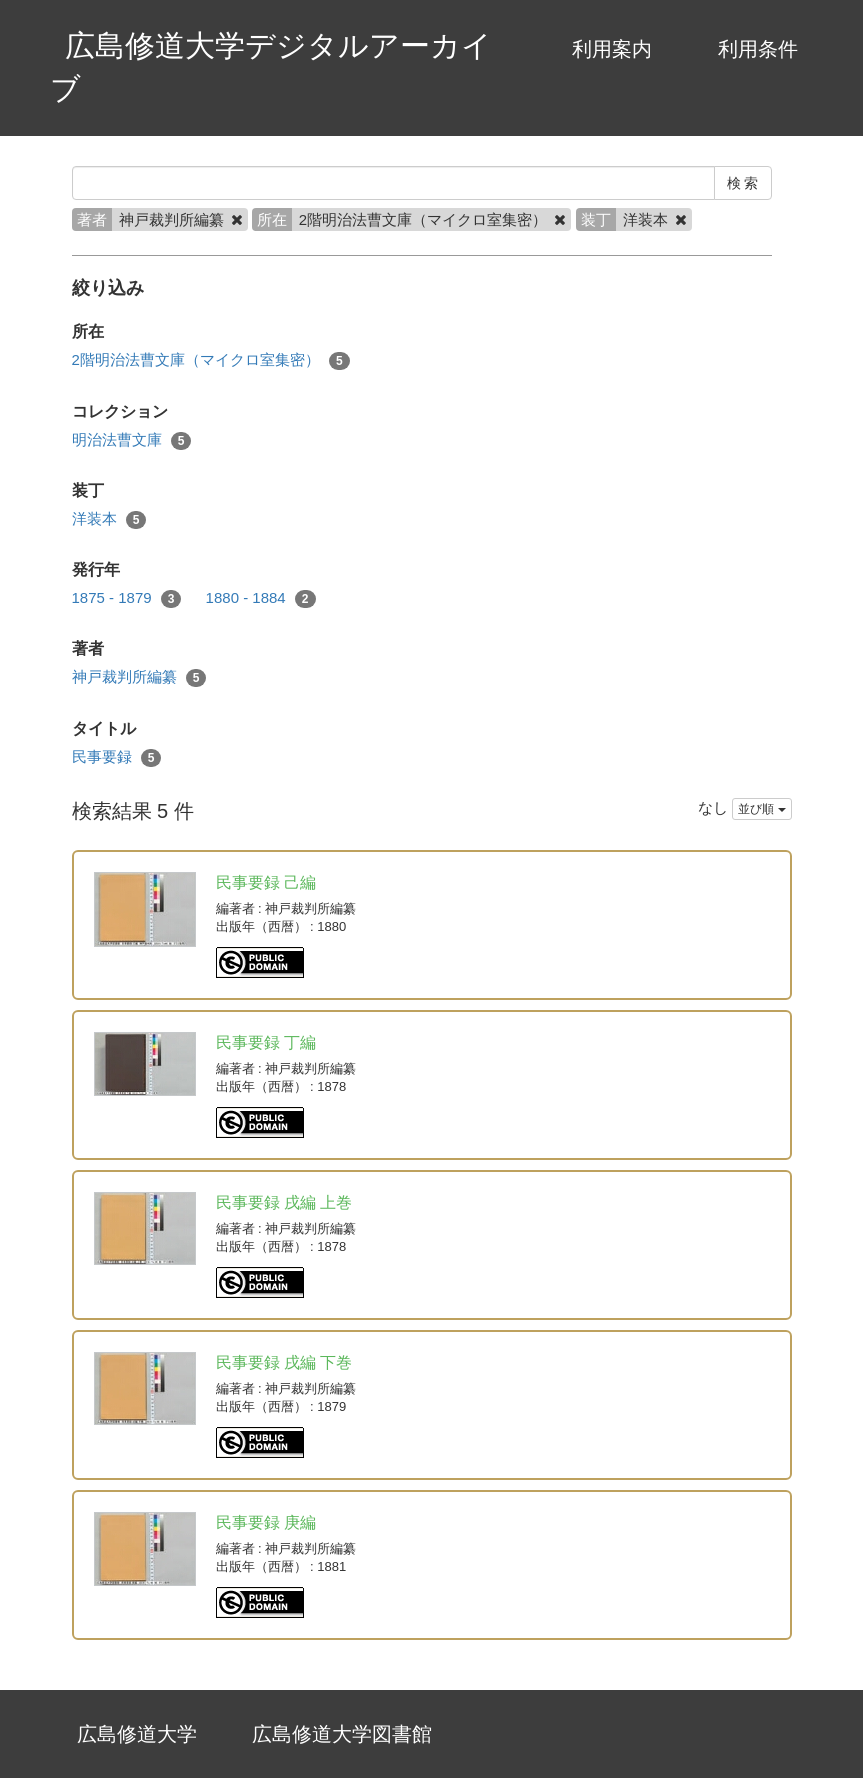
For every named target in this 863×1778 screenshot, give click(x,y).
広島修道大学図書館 (342, 1734)
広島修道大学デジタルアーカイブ (271, 67)
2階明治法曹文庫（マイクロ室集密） (211, 360)
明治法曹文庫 (132, 440)
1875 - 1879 (127, 598)
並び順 (761, 809)
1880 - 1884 (261, 598)
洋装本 (109, 519)
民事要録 (117, 757)
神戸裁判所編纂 (139, 677)
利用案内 (612, 49)
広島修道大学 (137, 1734)
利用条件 (758, 49)
